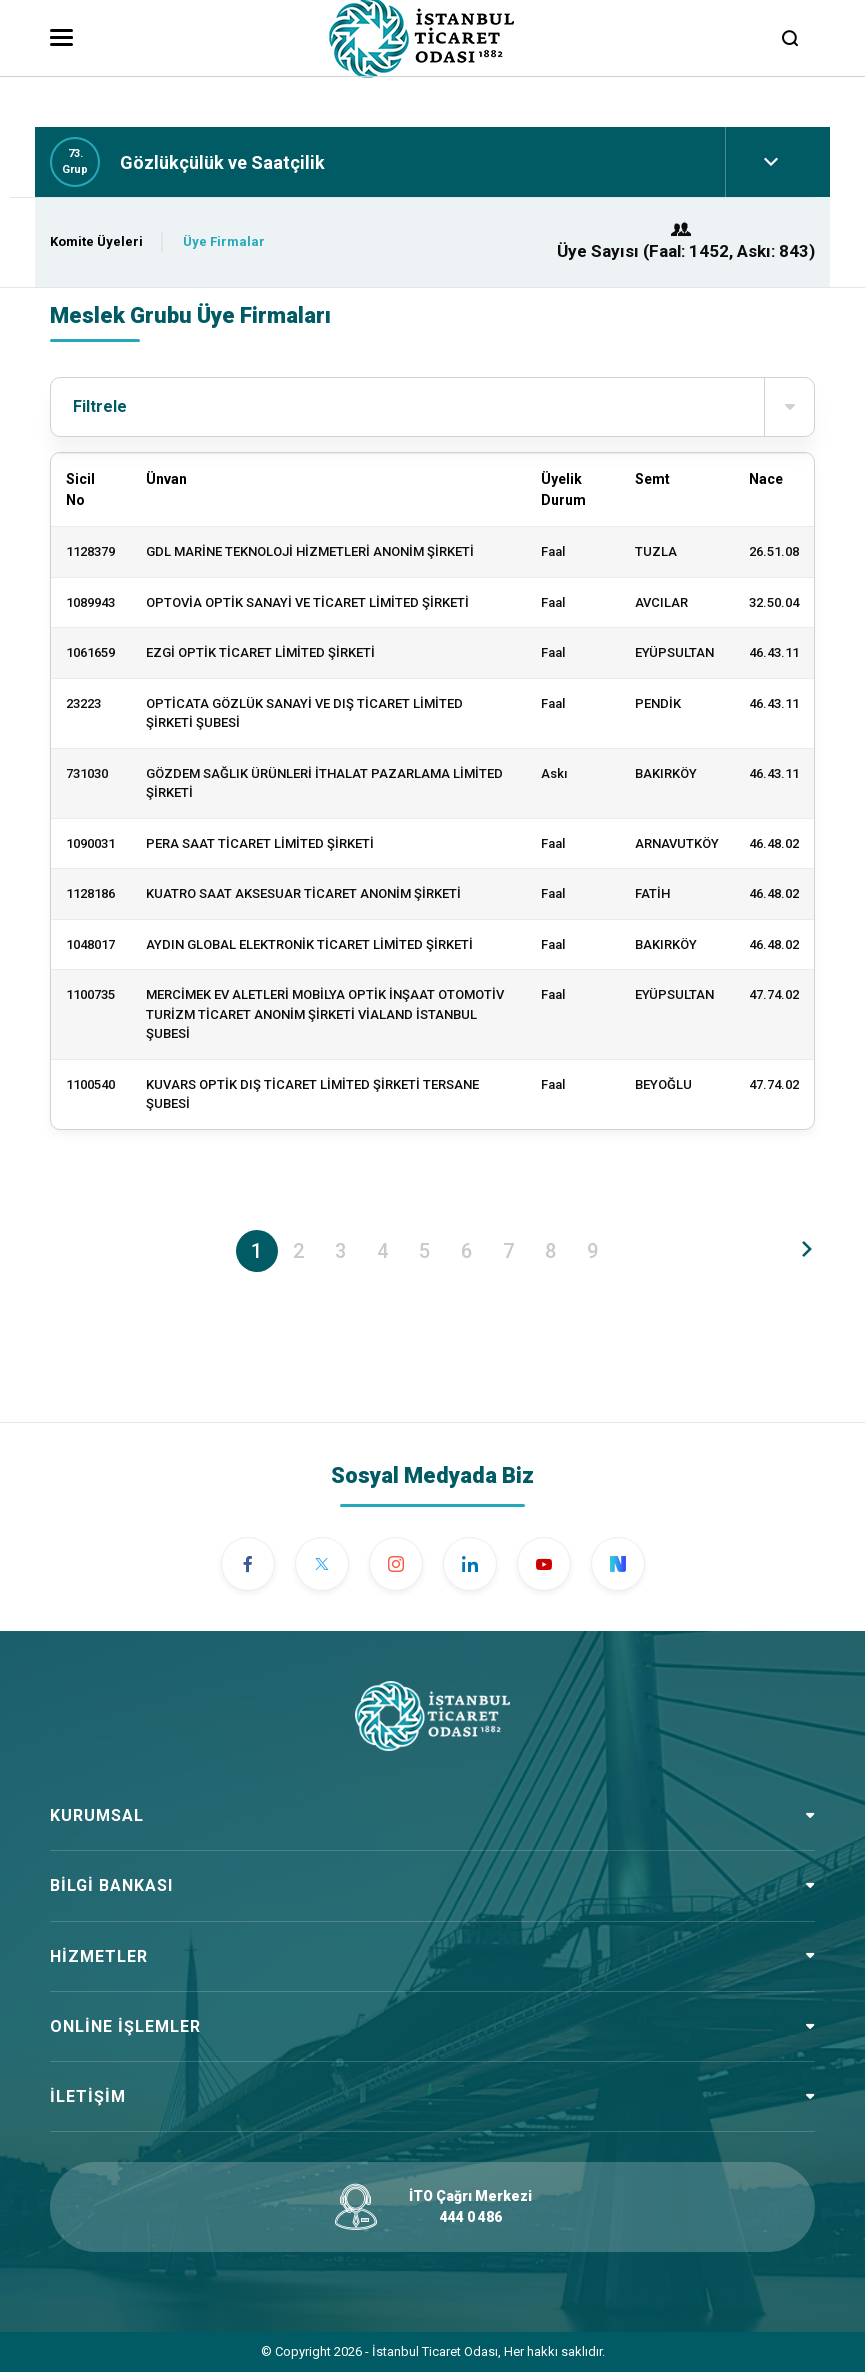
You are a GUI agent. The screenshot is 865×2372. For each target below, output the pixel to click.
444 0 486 (471, 2217)
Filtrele (443, 407)
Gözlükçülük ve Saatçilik (222, 162)
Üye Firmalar (224, 241)
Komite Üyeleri (96, 241)
